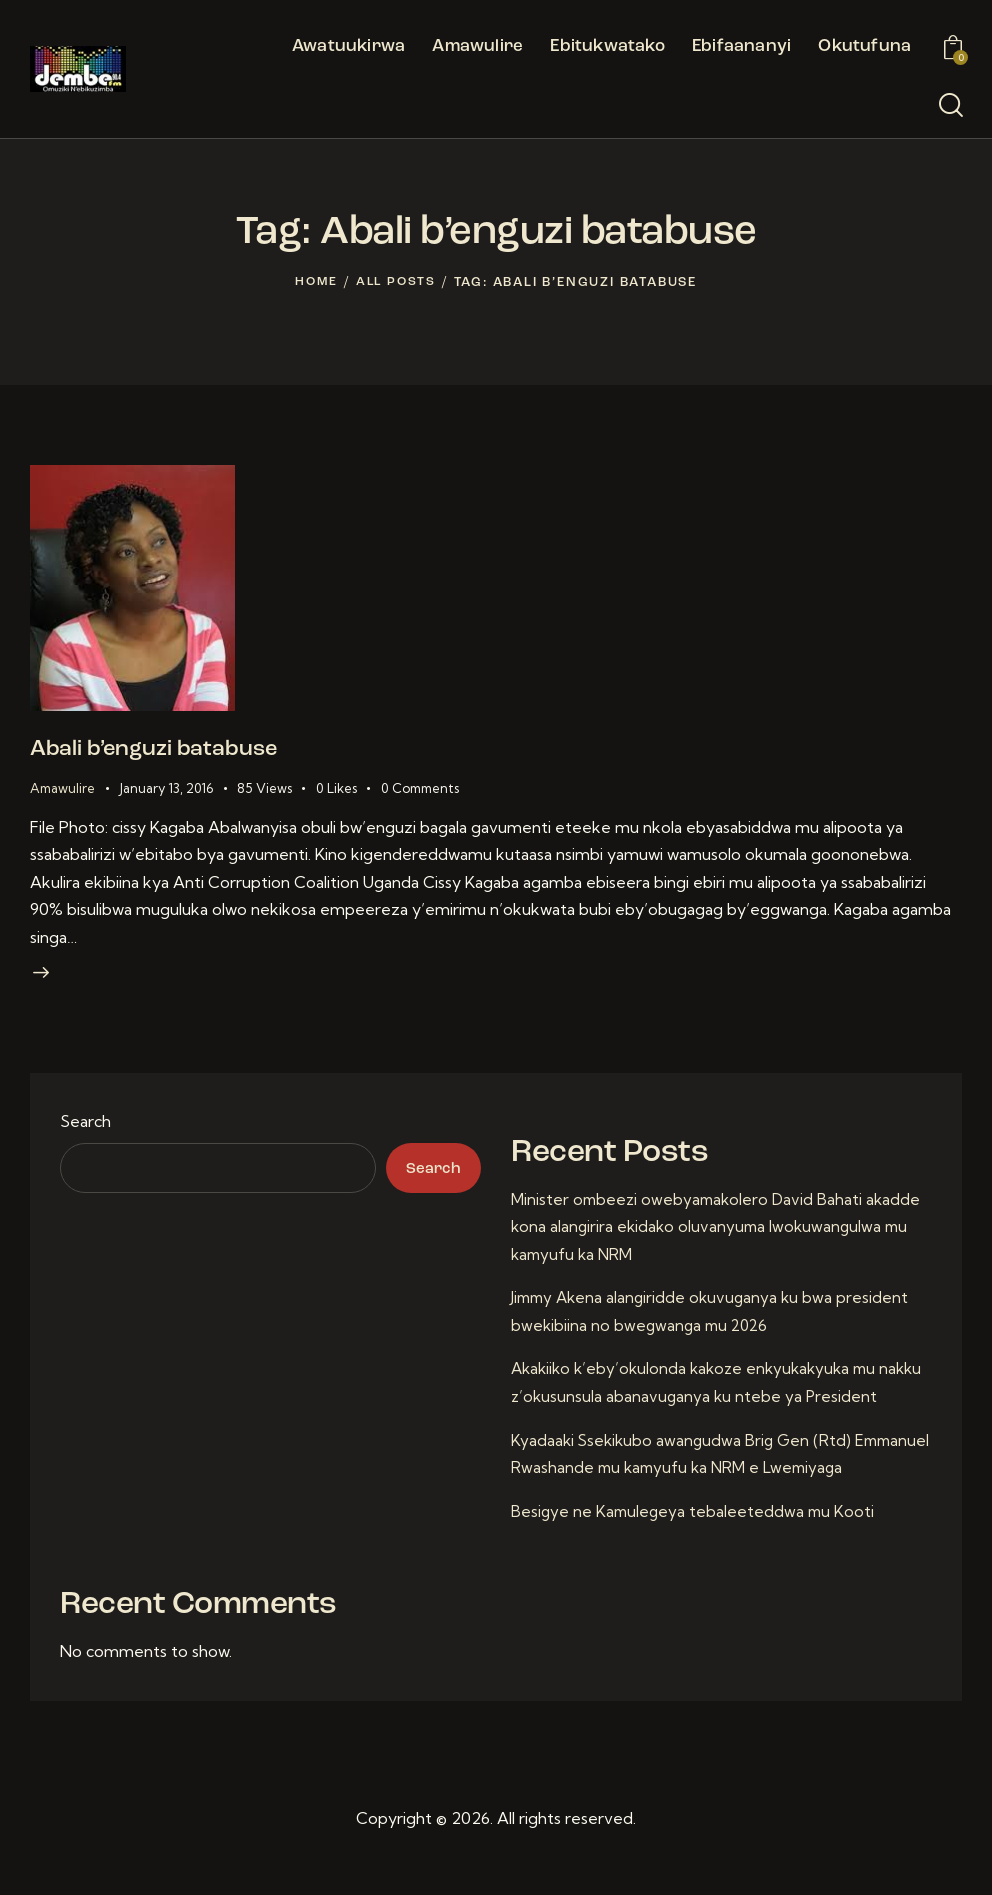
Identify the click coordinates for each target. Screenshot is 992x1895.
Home (315, 282)
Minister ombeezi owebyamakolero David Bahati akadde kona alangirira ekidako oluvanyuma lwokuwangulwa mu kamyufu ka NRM (719, 1236)
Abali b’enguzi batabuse (175, 752)
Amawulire (62, 792)
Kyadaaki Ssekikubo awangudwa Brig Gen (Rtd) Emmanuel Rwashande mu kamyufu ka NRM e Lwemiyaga (684, 1477)
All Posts (396, 282)
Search (85, 1131)
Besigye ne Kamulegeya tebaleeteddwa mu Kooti (695, 1548)
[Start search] (951, 106)
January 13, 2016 (166, 792)
